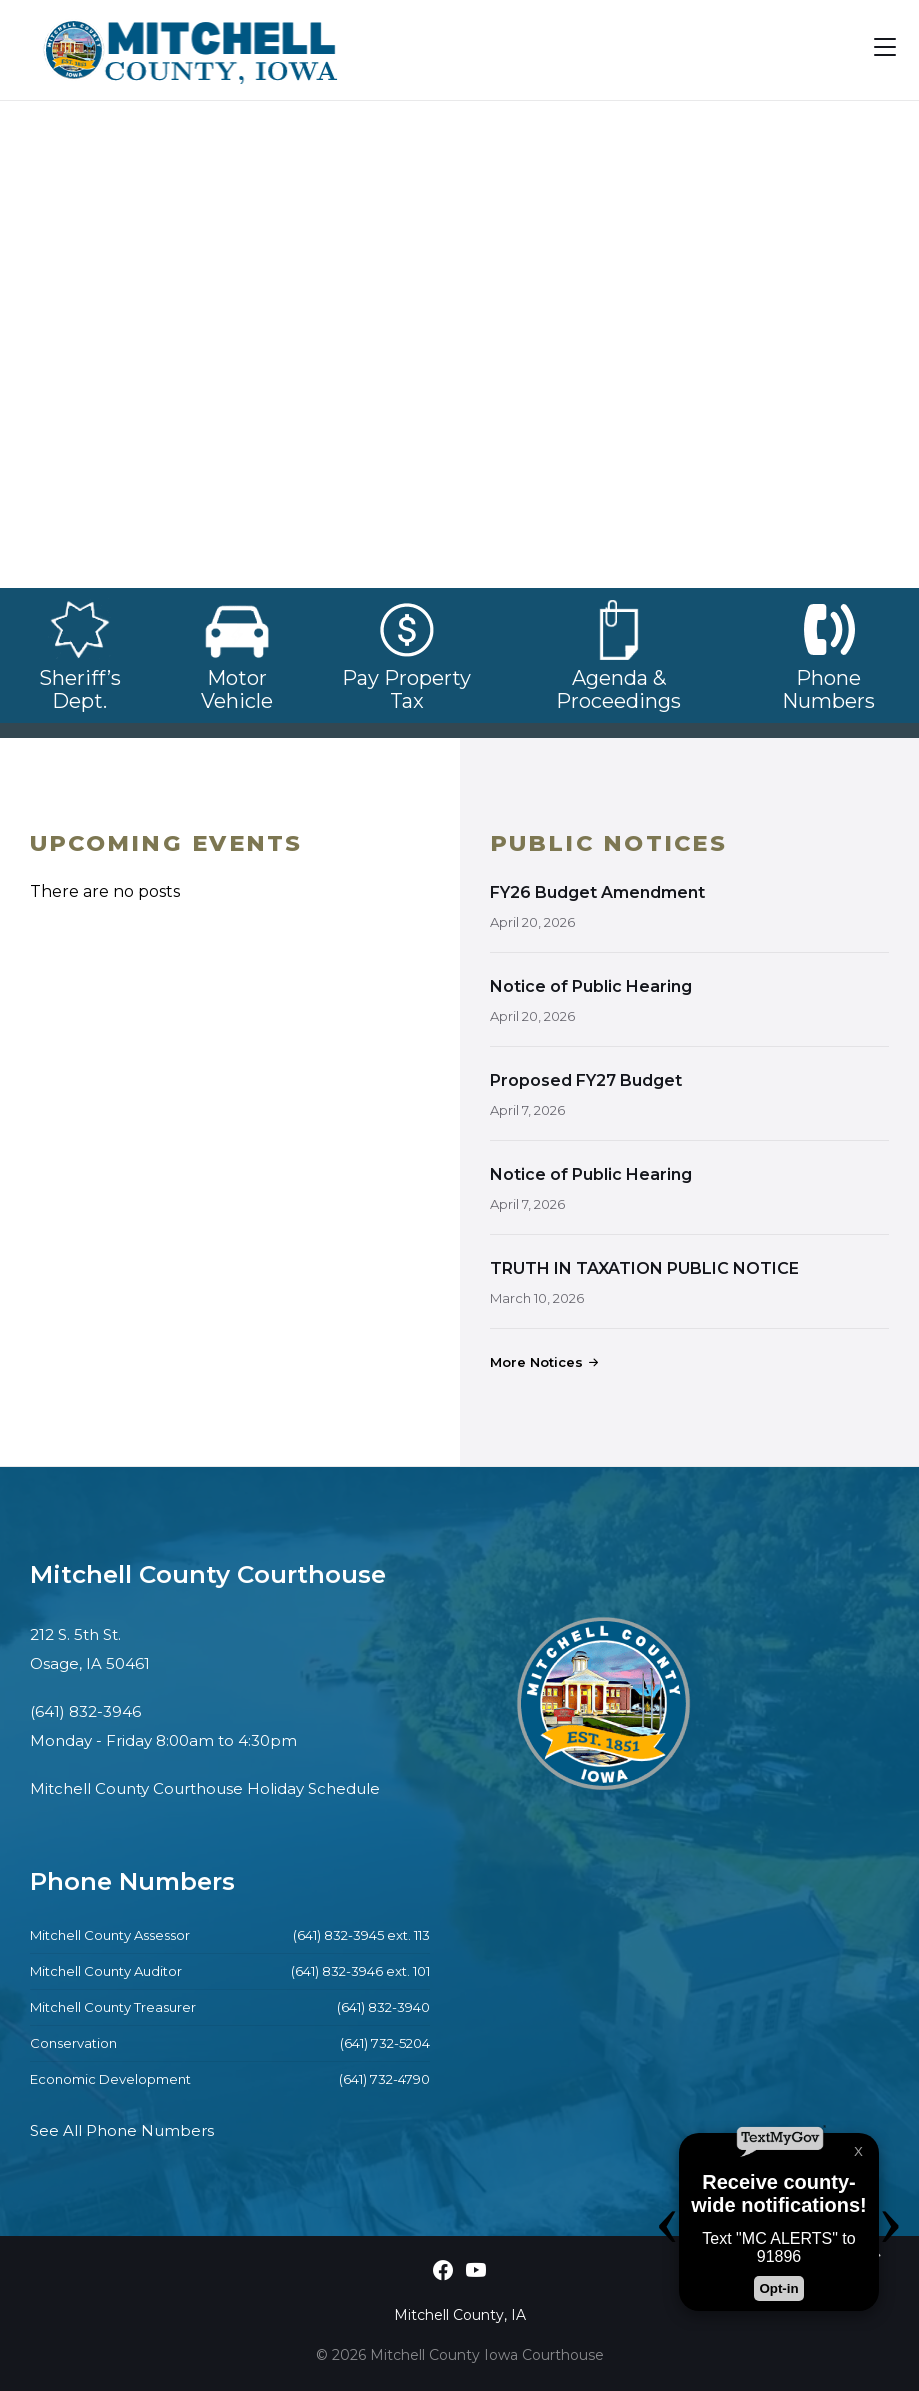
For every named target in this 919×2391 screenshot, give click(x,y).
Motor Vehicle (237, 678)
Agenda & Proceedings (618, 689)
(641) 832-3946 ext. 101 (360, 1971)
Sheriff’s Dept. (80, 689)
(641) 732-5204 (385, 2043)
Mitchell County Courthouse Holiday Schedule (205, 1788)
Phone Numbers (828, 689)
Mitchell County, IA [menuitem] (460, 2315)
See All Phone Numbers (122, 2130)
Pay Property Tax (406, 678)
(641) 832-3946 (85, 1711)
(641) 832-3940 (383, 2007)
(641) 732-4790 (384, 2079)
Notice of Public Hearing (591, 986)
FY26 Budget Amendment (597, 892)
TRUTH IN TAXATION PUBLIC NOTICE (644, 1268)
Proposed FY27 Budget (586, 1080)
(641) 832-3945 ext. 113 (361, 1935)
